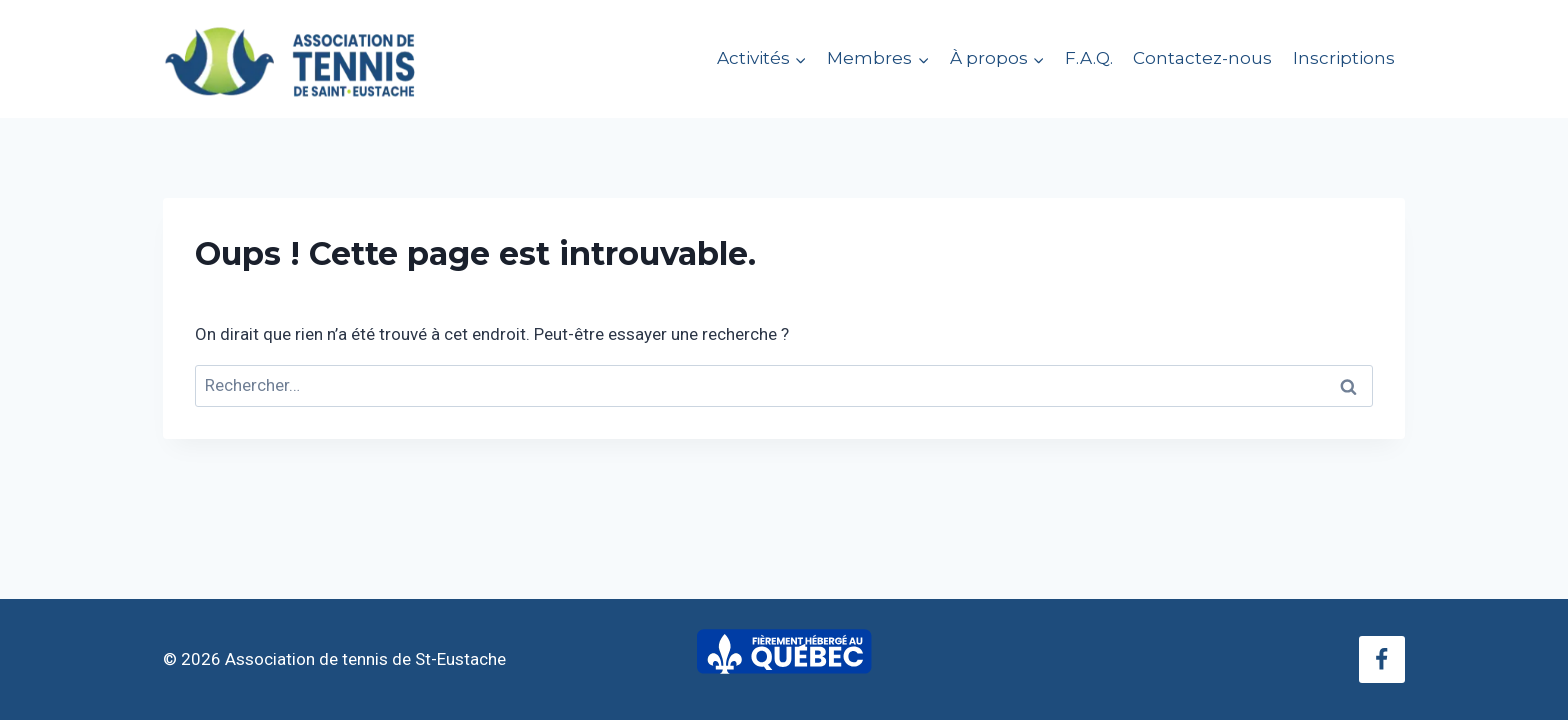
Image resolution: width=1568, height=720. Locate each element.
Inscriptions (1344, 58)
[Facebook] (1382, 659)
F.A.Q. (1089, 58)
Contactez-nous (1202, 58)
